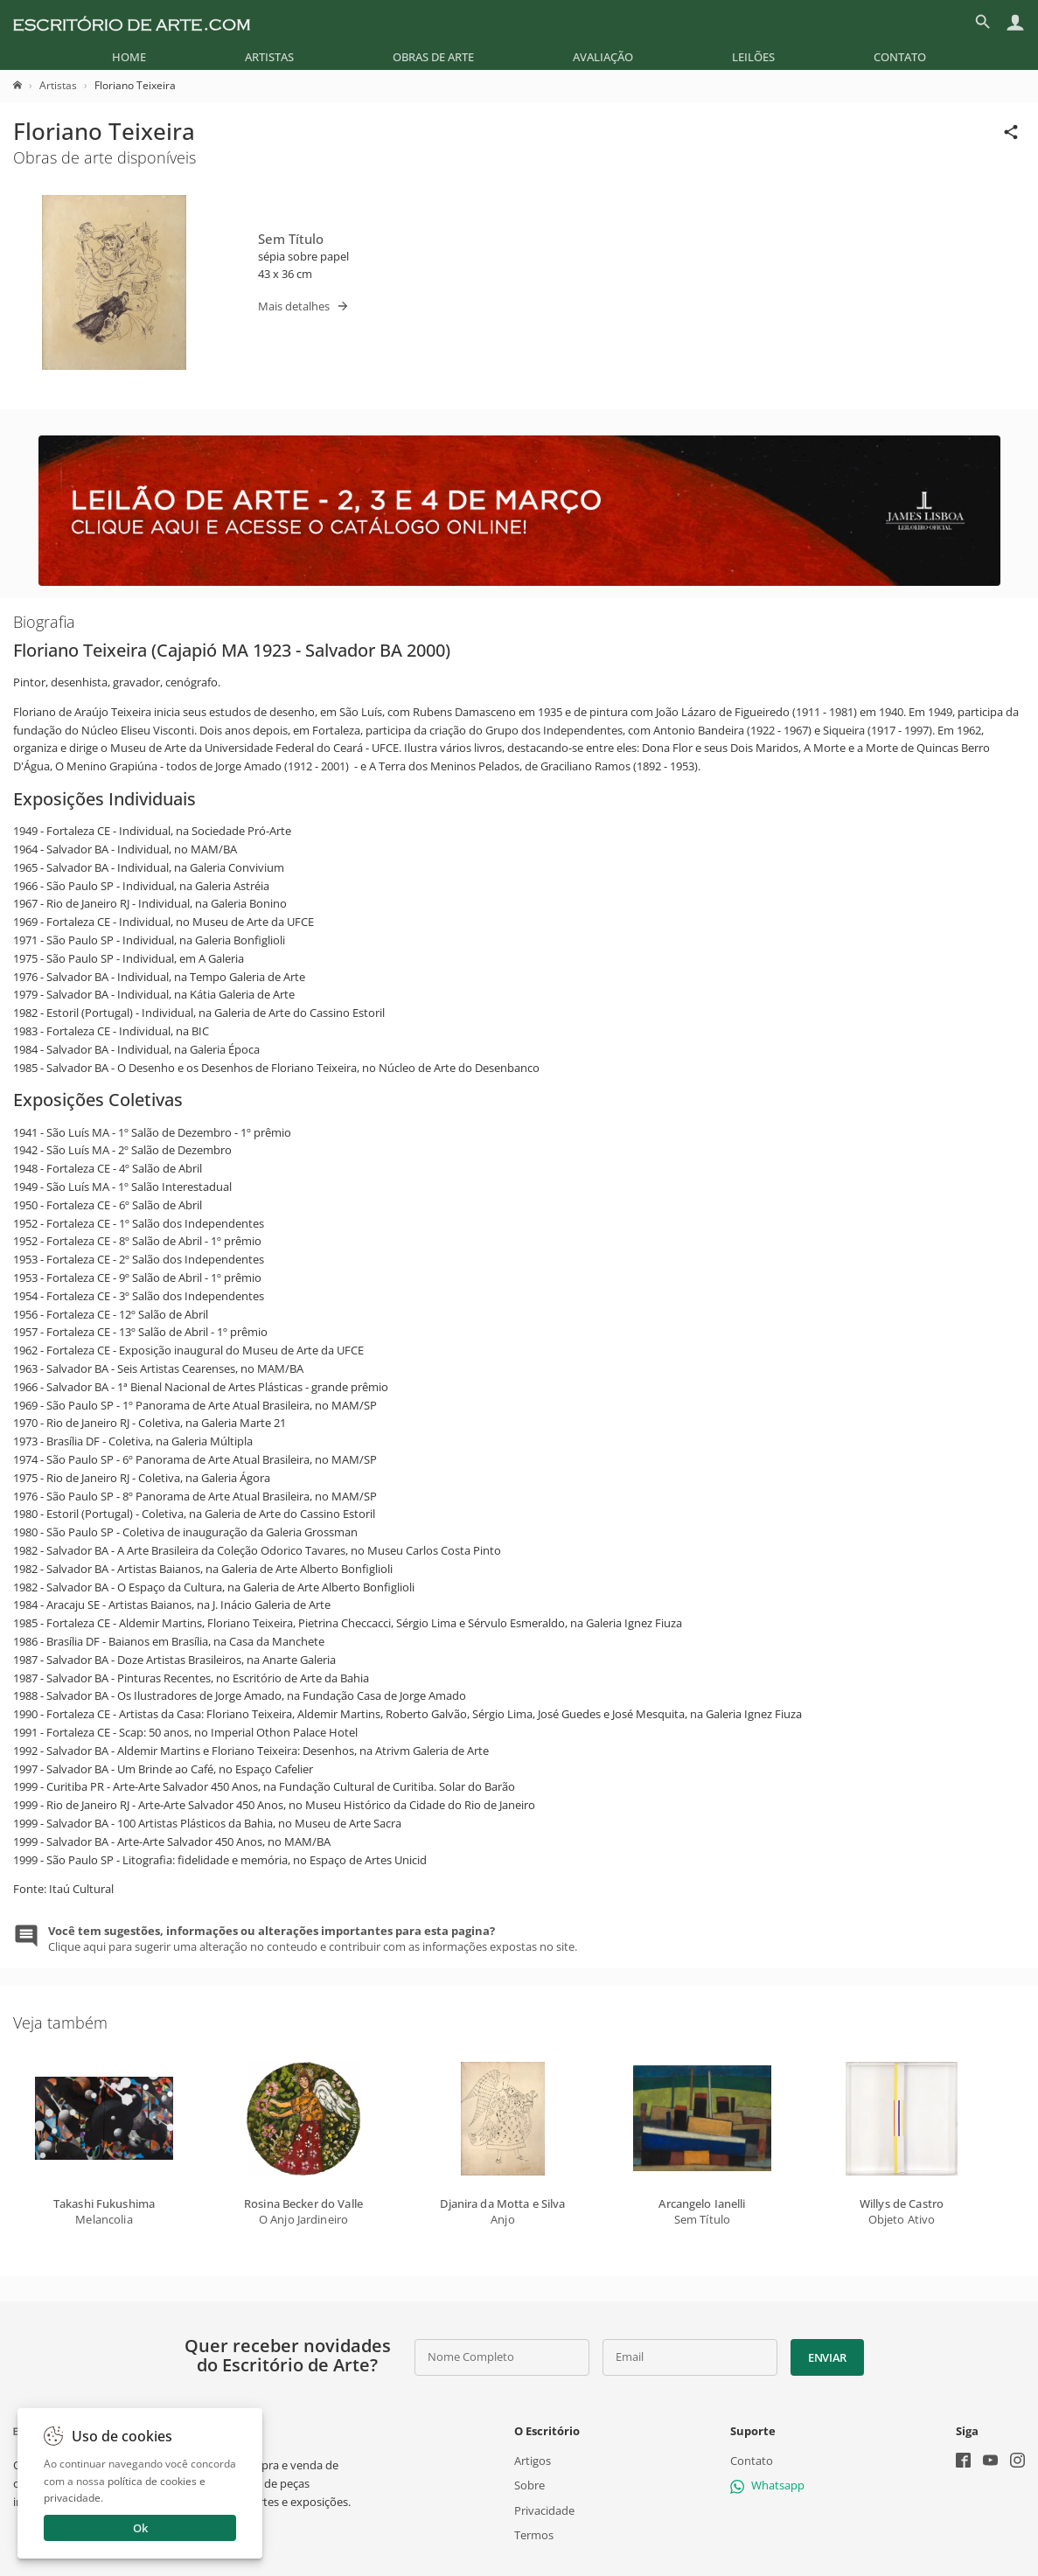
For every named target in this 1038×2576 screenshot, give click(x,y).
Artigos (532, 2460)
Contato (900, 57)
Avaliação (603, 57)
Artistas (269, 57)
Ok (140, 2528)
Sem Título (291, 238)
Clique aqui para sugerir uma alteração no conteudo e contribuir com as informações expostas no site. (312, 1938)
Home (129, 57)
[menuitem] (129, 57)
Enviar (827, 2357)
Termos (534, 2535)
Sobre (529, 2485)
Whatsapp (767, 2485)
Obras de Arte (433, 57)
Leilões (753, 57)
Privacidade (544, 2510)
